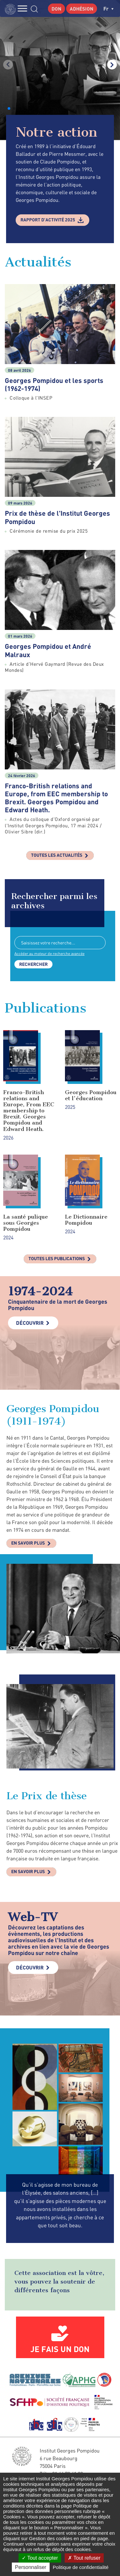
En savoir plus (28, 1543)
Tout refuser (84, 2558)
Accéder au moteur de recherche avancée (49, 953)
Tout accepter (40, 2558)
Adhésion (81, 9)
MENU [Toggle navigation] (22, 8)
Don (56, 9)
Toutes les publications (56, 1258)
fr (108, 8)
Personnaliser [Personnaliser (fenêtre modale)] (30, 2567)
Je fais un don (60, 2349)
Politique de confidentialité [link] (80, 2567)
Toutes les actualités (56, 855)
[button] (9, 108)
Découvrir (30, 1323)
